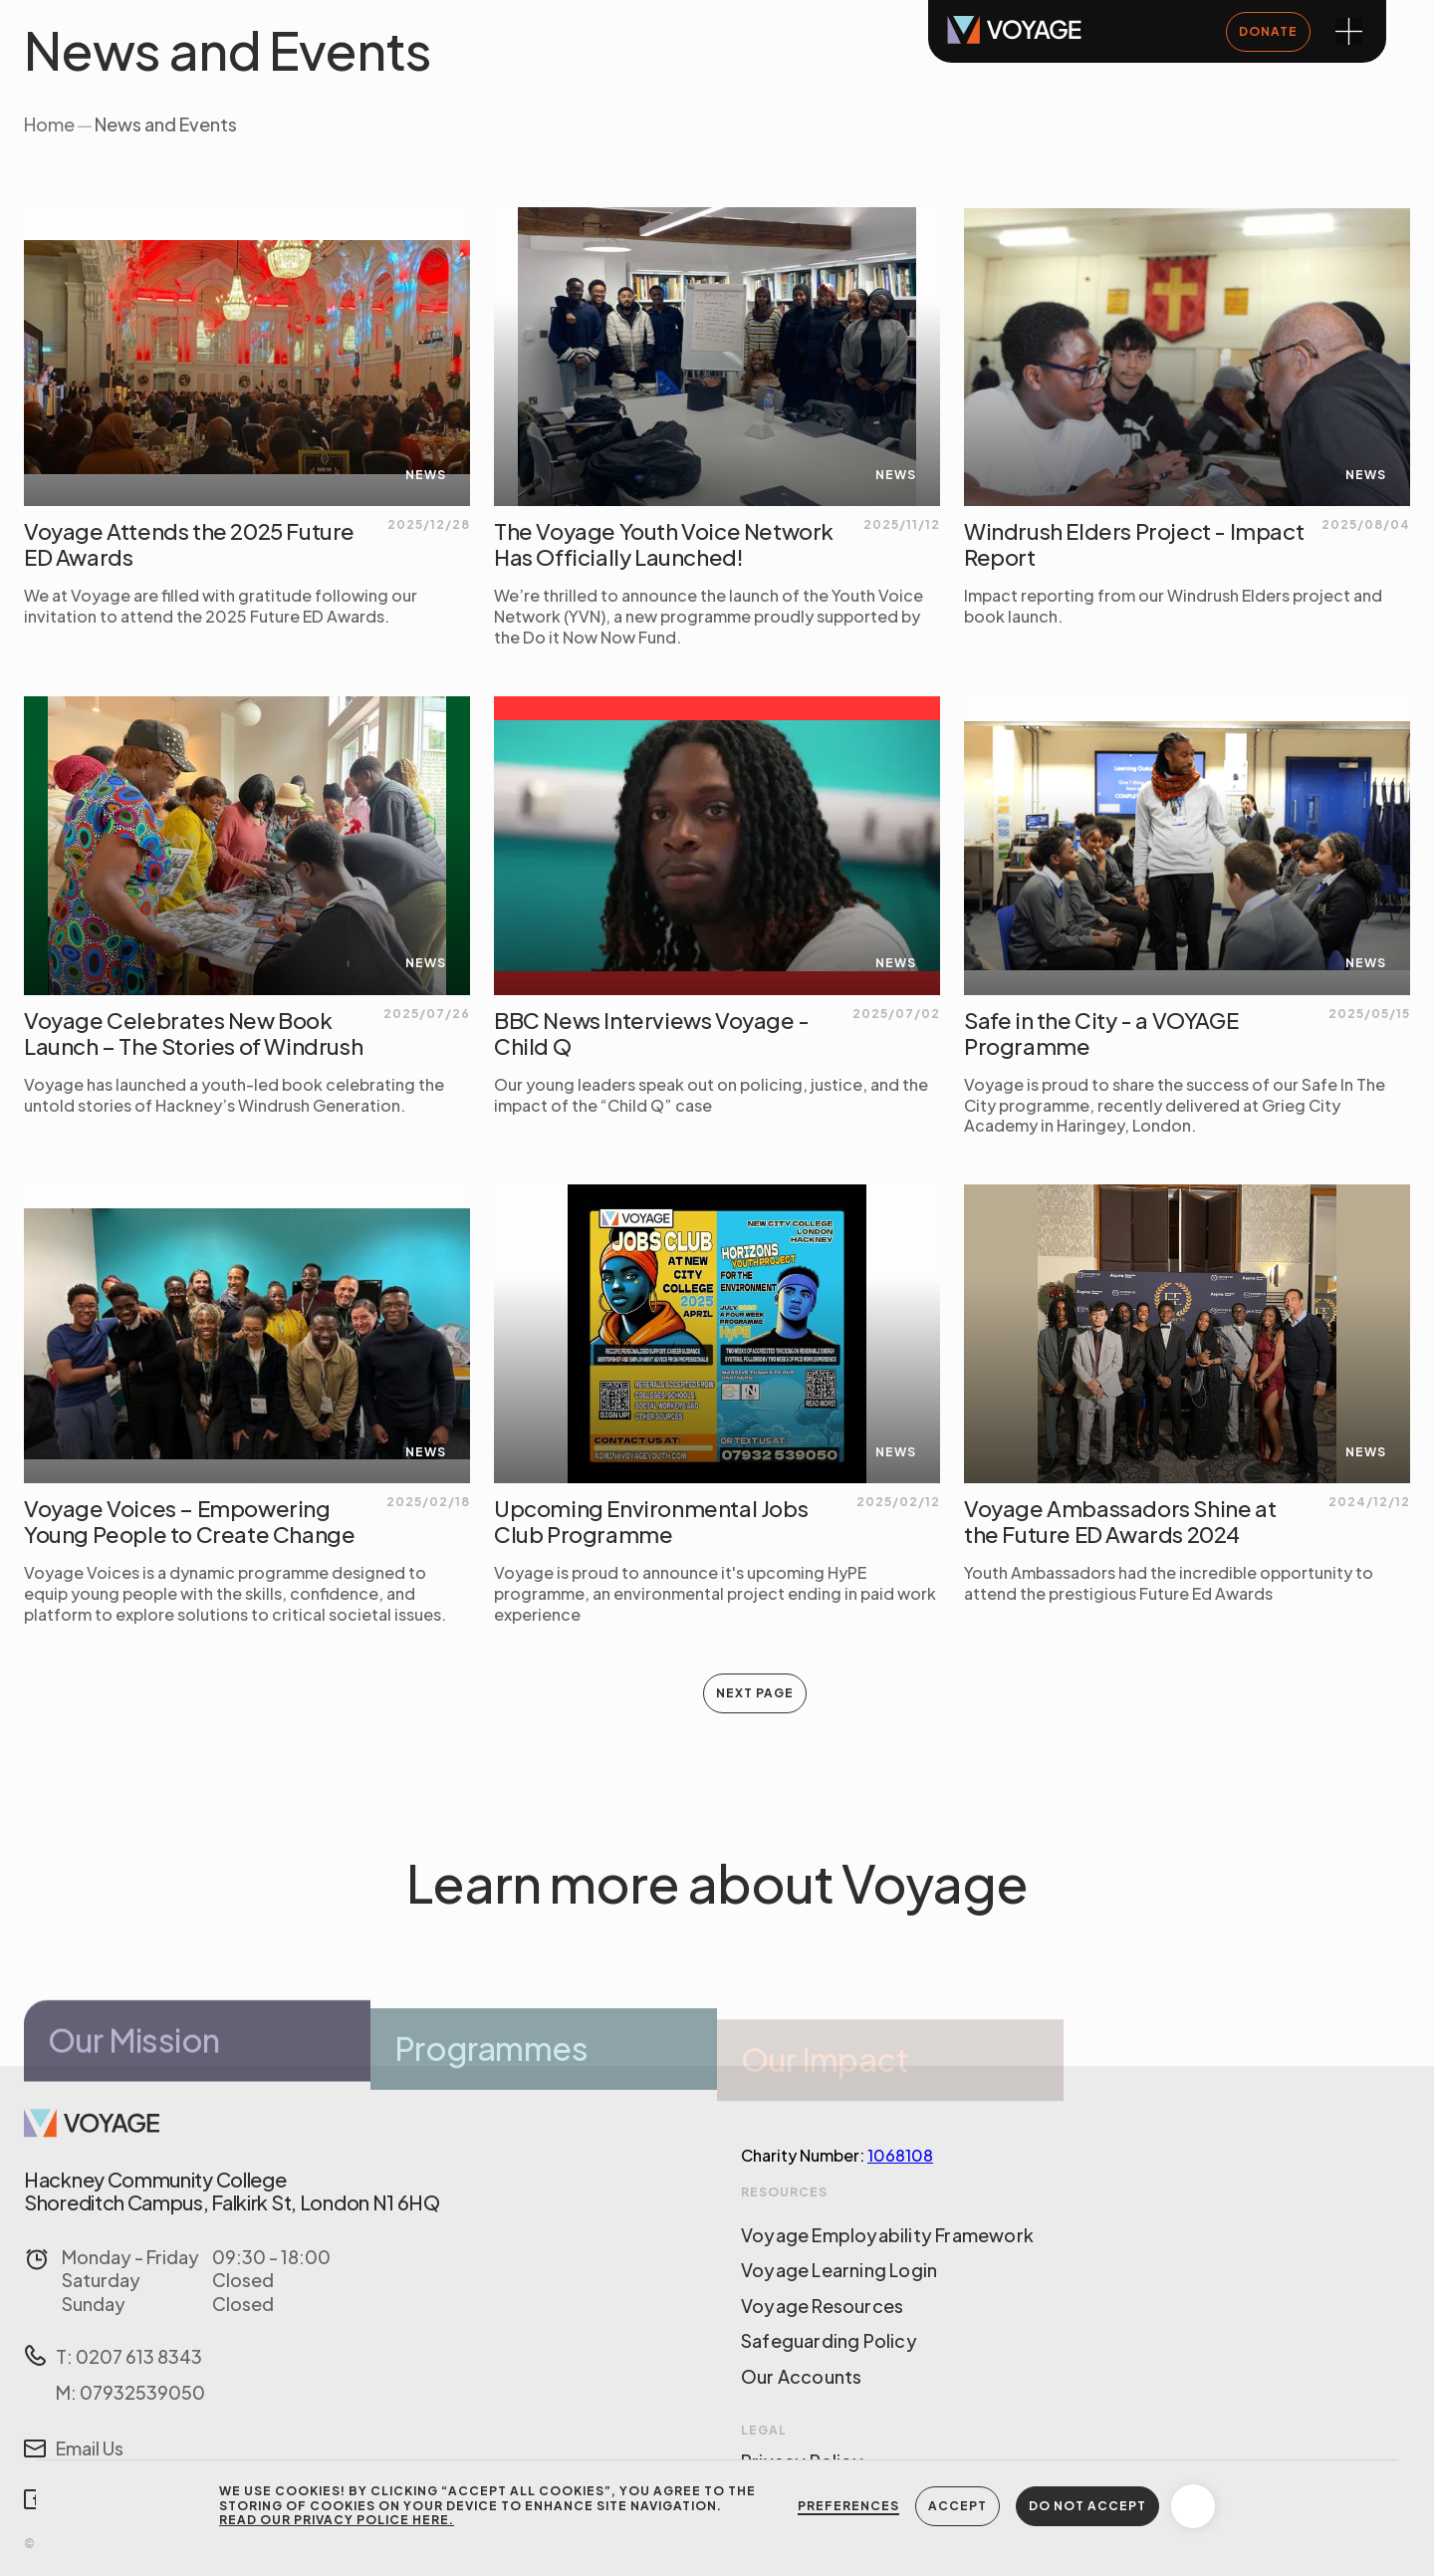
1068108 (900, 2155)
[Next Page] (755, 1693)
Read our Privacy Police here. (336, 2519)
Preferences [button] (848, 2505)
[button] (1193, 2506)
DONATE (1268, 31)
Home (49, 124)
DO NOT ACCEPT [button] (1087, 2505)
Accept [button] (957, 2505)
